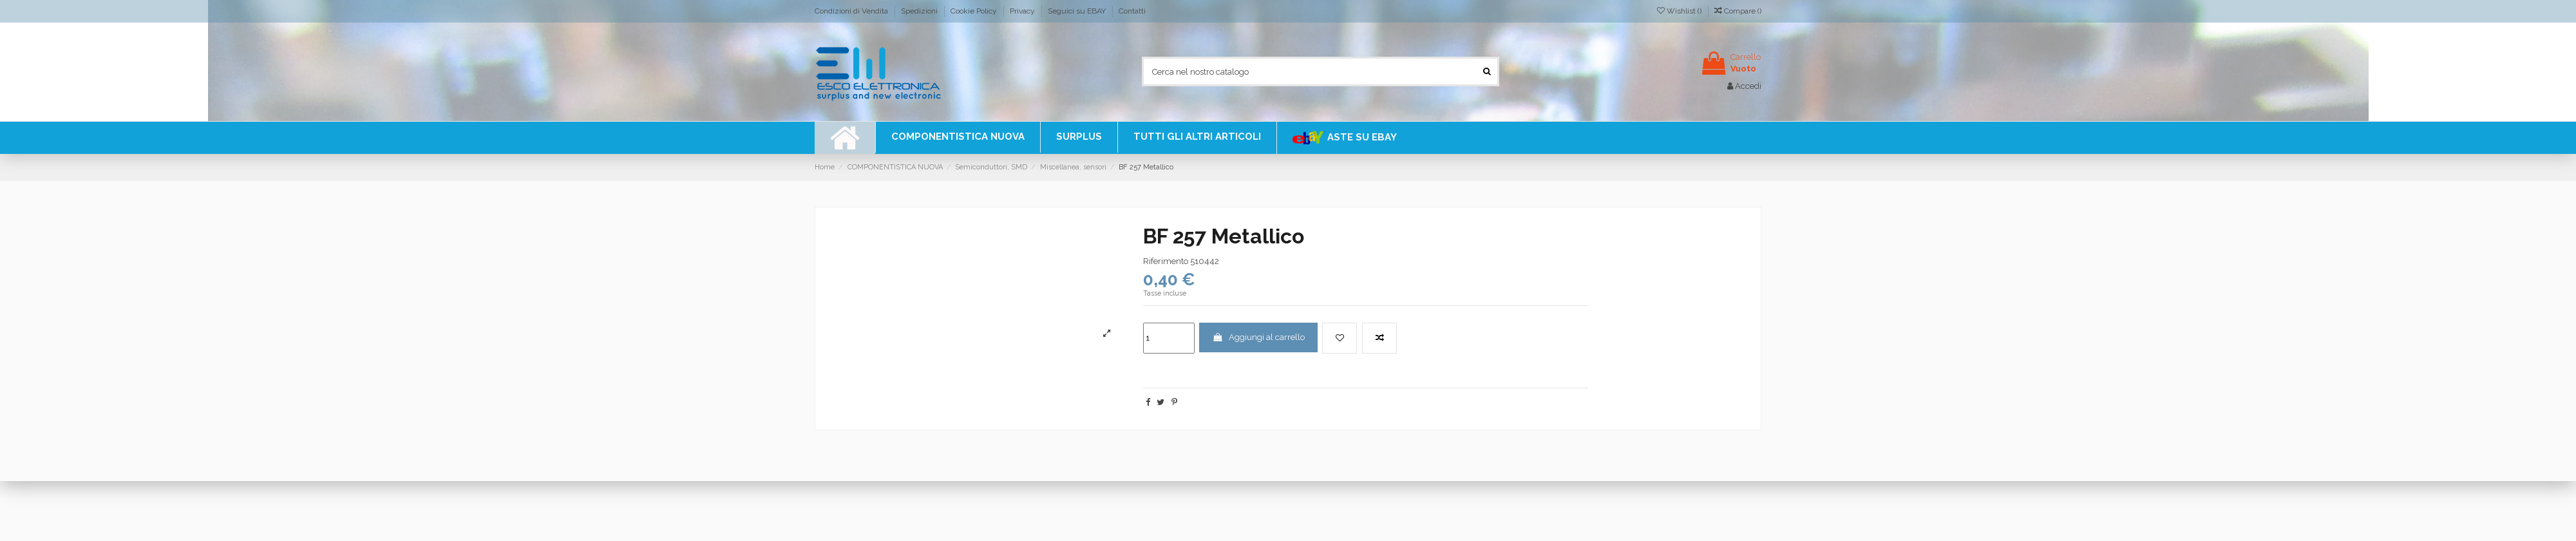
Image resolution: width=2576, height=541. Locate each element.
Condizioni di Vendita (852, 10)
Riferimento (1165, 261)
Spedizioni (920, 10)
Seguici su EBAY (1078, 10)
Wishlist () (1680, 10)
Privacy (1023, 10)
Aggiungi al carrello (1258, 337)
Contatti (1132, 10)
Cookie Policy (975, 10)
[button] (1196, 137)
